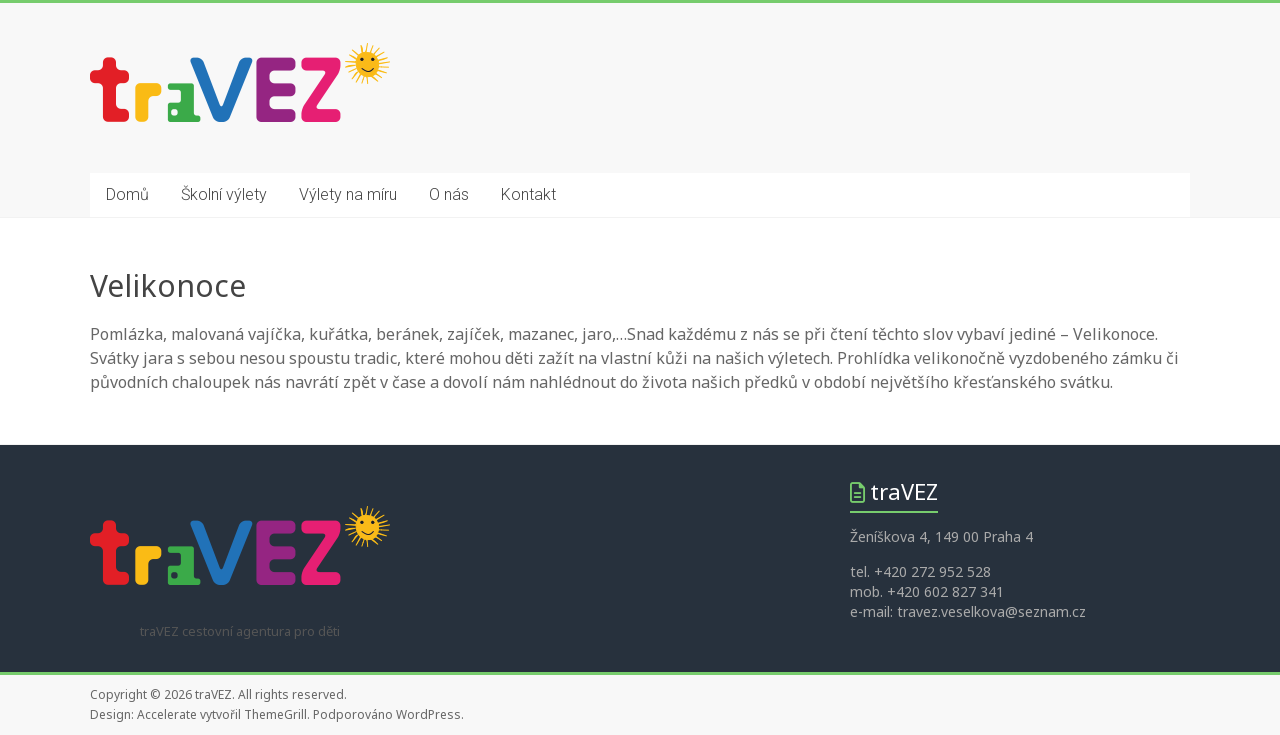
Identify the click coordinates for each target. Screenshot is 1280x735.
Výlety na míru (348, 194)
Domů (127, 194)
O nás (449, 194)
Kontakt (528, 194)
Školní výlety (224, 194)
